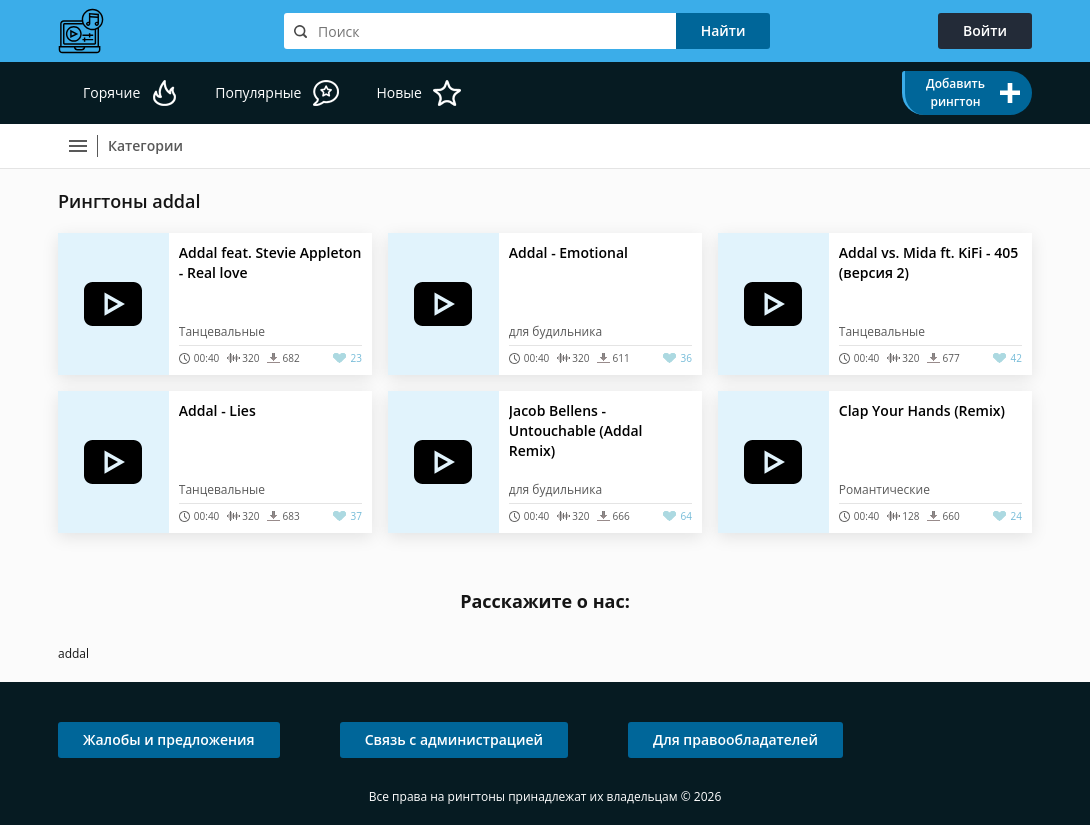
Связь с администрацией (454, 739)
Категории (145, 145)
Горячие (111, 92)
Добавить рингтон (955, 92)
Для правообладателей (735, 739)
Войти (985, 30)
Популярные (258, 92)
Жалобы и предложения (169, 739)
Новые (398, 92)
